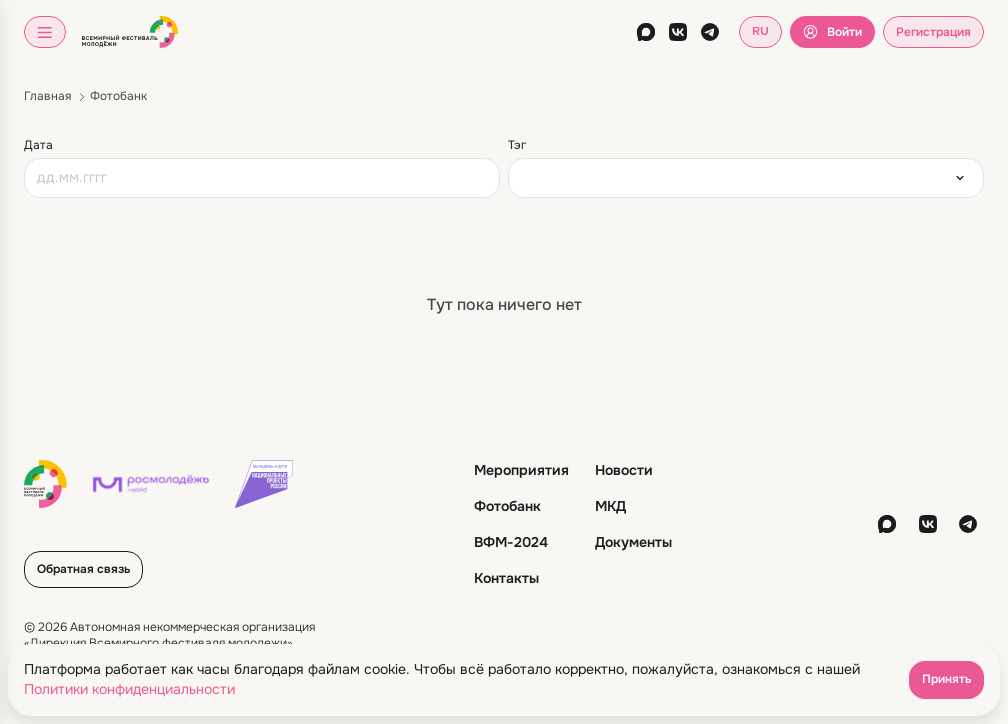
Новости (624, 470)
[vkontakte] (678, 32)
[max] (646, 32)
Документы (633, 542)
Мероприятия (521, 470)
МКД (610, 506)
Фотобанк (118, 96)
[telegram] (710, 32)
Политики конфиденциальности (129, 689)
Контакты (506, 578)
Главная (47, 96)
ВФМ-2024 (511, 542)
